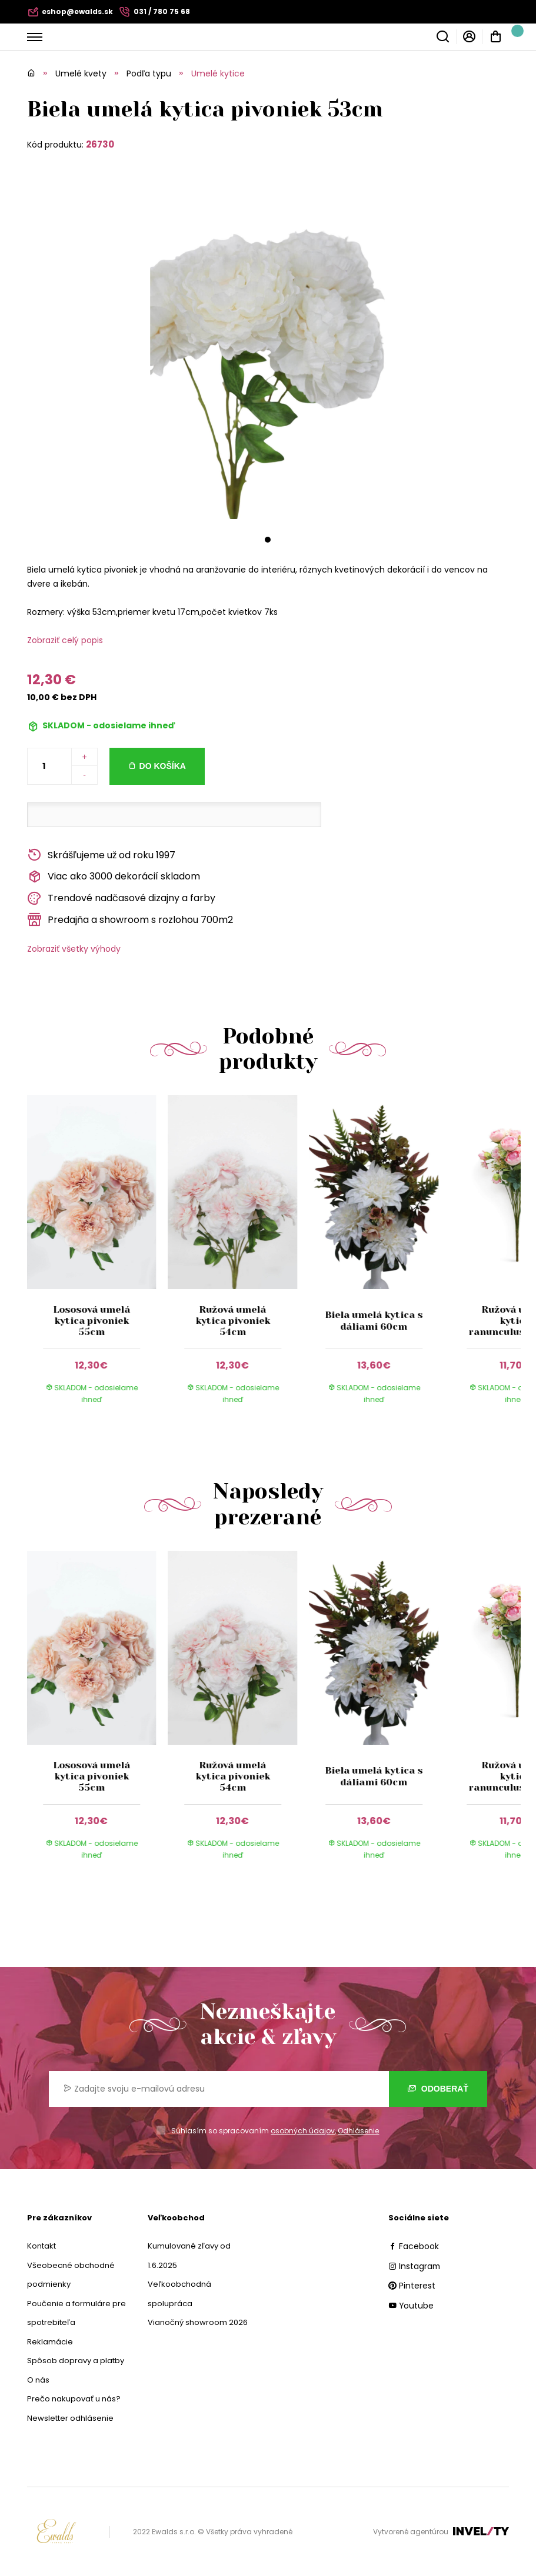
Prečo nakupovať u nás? (74, 2398)
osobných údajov (303, 2131)
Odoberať (438, 2088)
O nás (38, 2380)
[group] (97, 1260)
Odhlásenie (358, 2131)
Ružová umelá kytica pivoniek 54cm (232, 1320)
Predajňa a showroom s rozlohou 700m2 (130, 919)
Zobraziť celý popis (65, 640)
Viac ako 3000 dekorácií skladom (113, 876)
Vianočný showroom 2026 (198, 2322)
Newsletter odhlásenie (70, 2418)
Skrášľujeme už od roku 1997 (101, 855)
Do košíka (162, 766)
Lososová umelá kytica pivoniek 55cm (91, 1320)
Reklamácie (50, 2341)
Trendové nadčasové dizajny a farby (121, 898)
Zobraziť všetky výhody (74, 949)
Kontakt (41, 2246)
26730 (100, 144)
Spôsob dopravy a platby (75, 2360)
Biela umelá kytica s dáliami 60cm (373, 1320)
